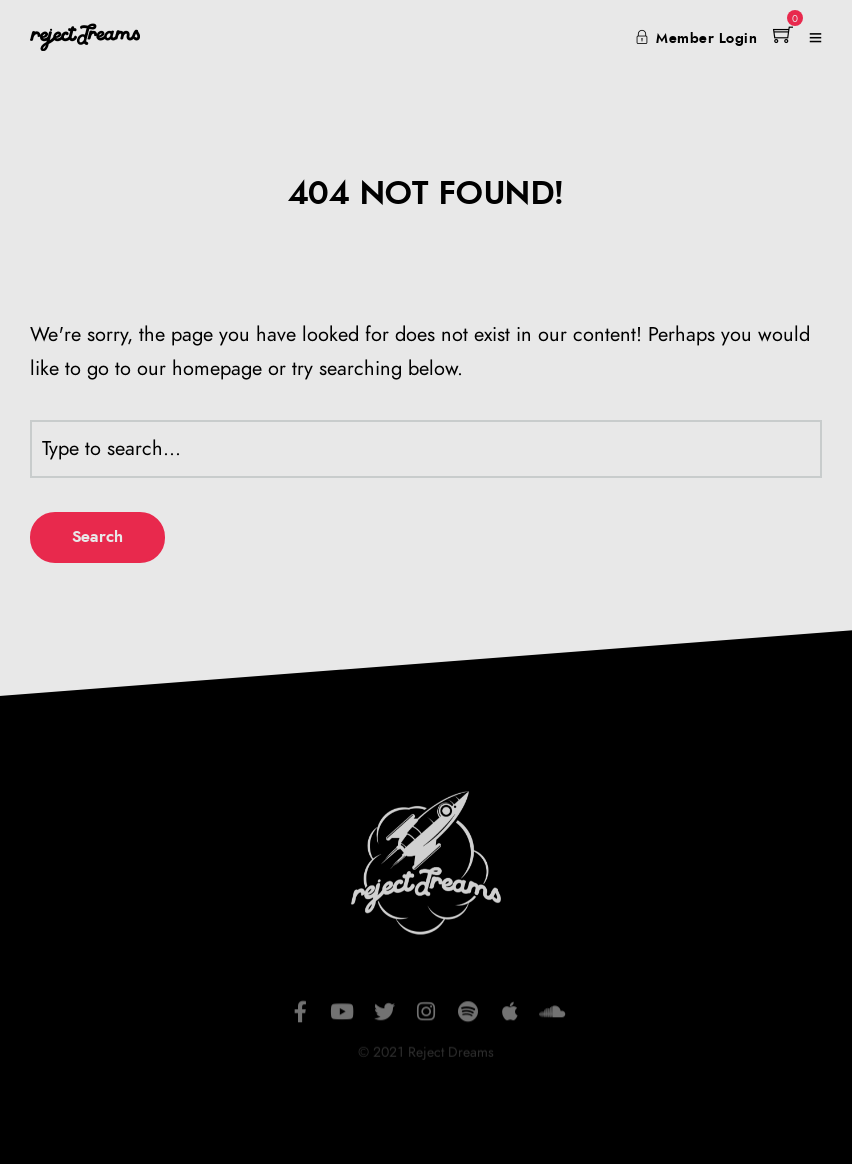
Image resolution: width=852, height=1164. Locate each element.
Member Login (696, 39)
